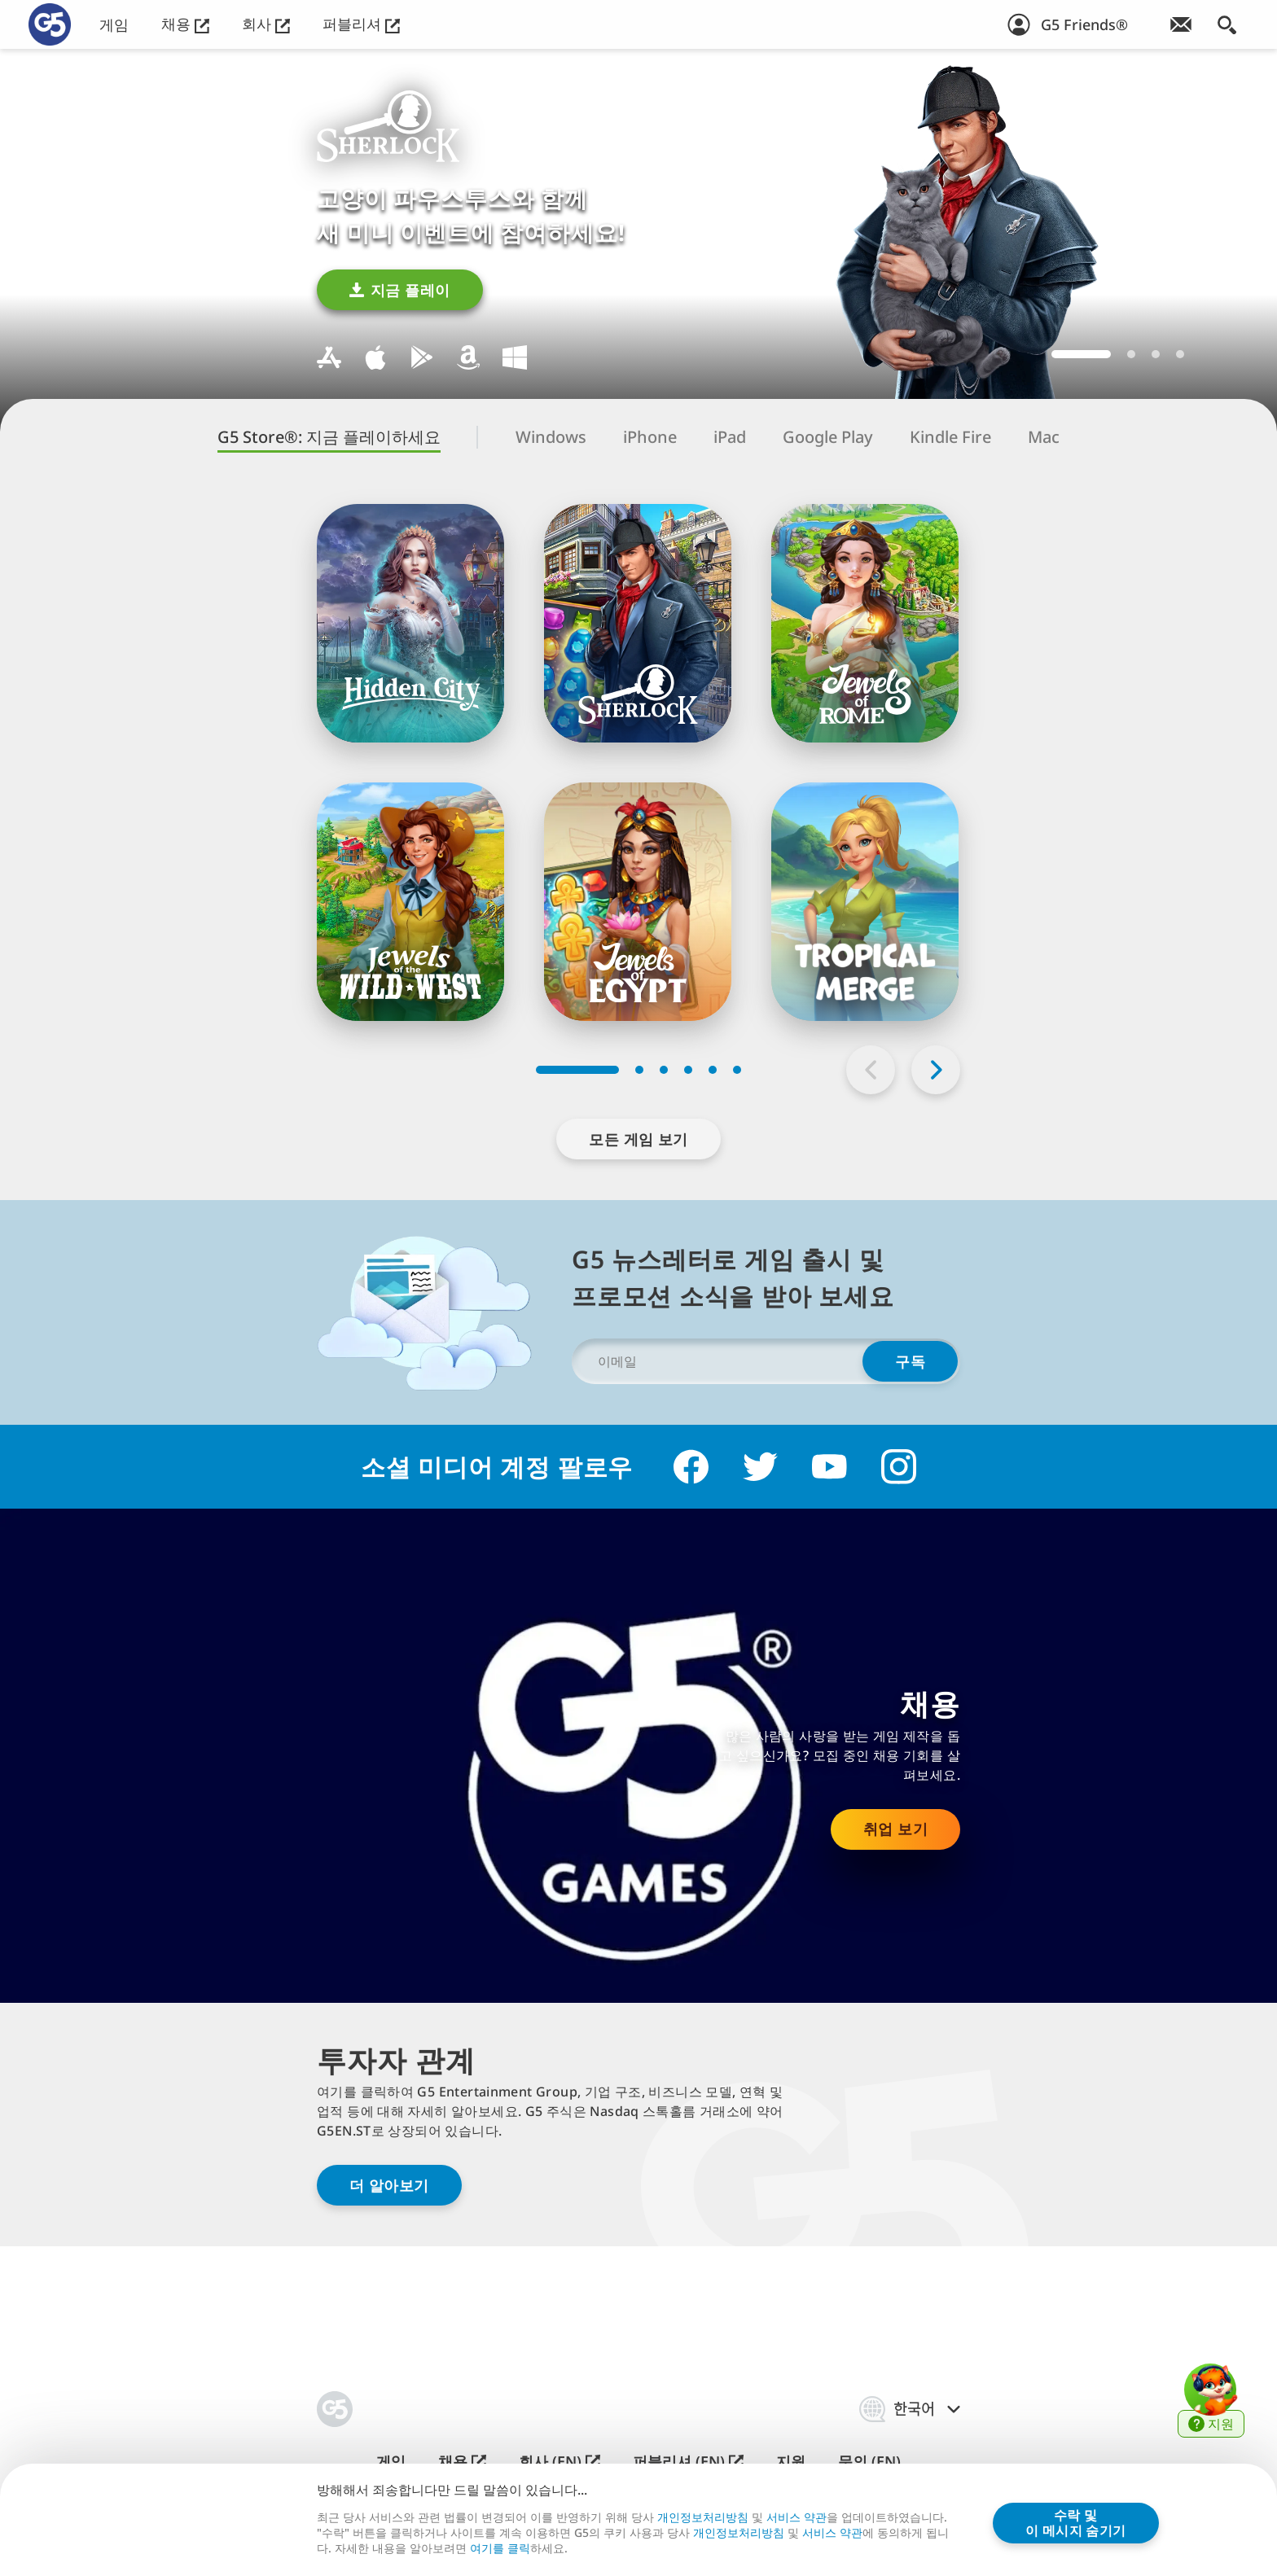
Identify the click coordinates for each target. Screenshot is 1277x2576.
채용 (185, 24)
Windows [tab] (551, 436)
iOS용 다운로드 (375, 357)
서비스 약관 (796, 2517)
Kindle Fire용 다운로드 (468, 357)
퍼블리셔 (361, 24)
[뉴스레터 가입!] (1180, 24)
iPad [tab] (729, 436)
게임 (114, 24)
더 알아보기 (389, 2185)
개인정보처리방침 (702, 2517)
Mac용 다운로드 (329, 357)
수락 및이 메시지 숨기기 (1075, 2522)
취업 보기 (895, 1828)
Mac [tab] (1044, 436)
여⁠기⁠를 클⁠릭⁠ (500, 2547)
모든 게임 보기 (638, 1139)
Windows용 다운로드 (514, 357)
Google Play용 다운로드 (422, 357)
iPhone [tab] (650, 436)
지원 (790, 2461)
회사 (266, 24)
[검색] (1227, 24)
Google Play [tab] (828, 436)
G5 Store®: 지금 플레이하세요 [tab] (329, 436)
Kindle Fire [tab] (950, 436)
